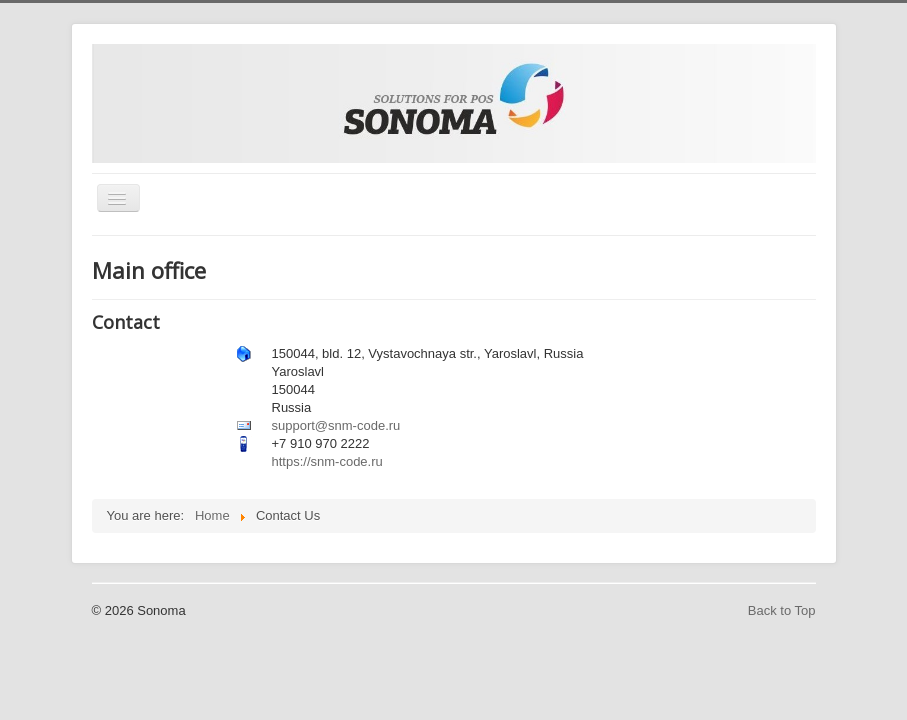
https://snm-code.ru (327, 461)
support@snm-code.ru (336, 425)
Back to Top (782, 610)
